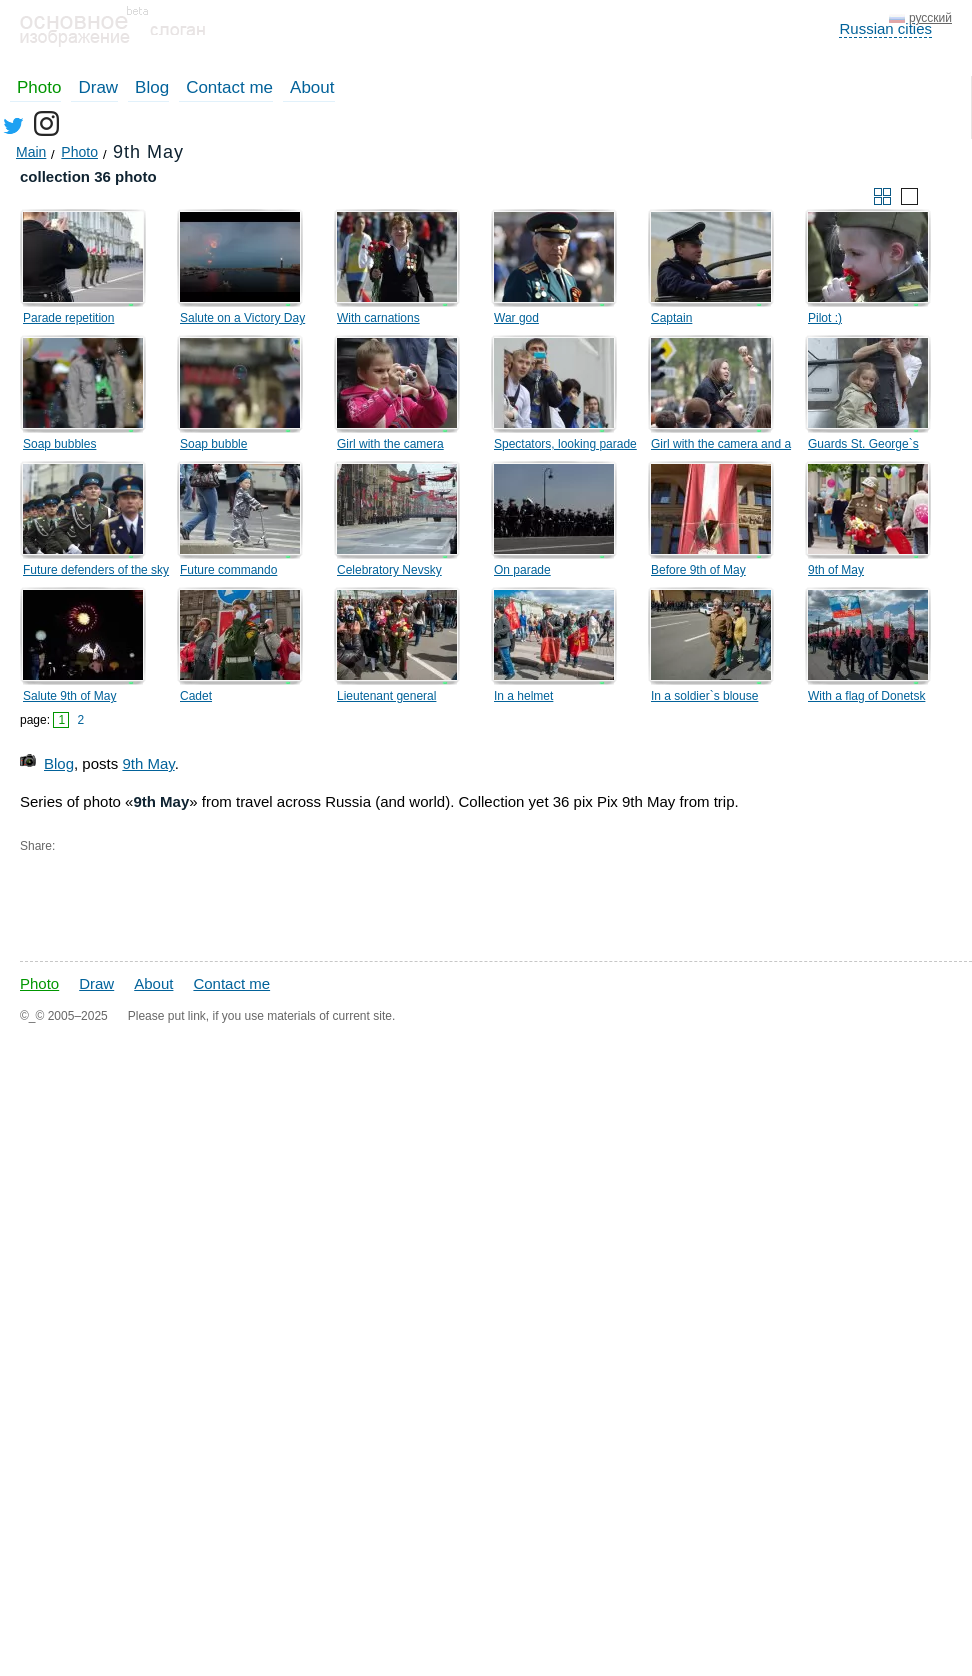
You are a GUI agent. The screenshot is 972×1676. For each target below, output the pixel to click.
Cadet (196, 696)
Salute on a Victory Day (242, 318)
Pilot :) (825, 318)
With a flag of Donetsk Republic (866, 699)
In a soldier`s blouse (704, 696)
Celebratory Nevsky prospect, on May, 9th (394, 573)
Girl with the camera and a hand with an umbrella (721, 447)
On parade (522, 570)
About (312, 87)
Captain (671, 318)
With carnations (378, 318)
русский (930, 18)
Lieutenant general (386, 696)
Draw (98, 87)
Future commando (228, 570)
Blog (152, 87)
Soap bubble (213, 444)
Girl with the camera (390, 444)
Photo (39, 87)
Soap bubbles (59, 444)
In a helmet (523, 696)
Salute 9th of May (69, 696)
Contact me (229, 87)
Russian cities (885, 28)
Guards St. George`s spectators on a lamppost (875, 447)
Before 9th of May (698, 570)
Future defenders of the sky (96, 570)
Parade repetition (68, 318)
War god (516, 318)
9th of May (836, 570)
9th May (148, 763)
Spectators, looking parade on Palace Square (565, 447)
